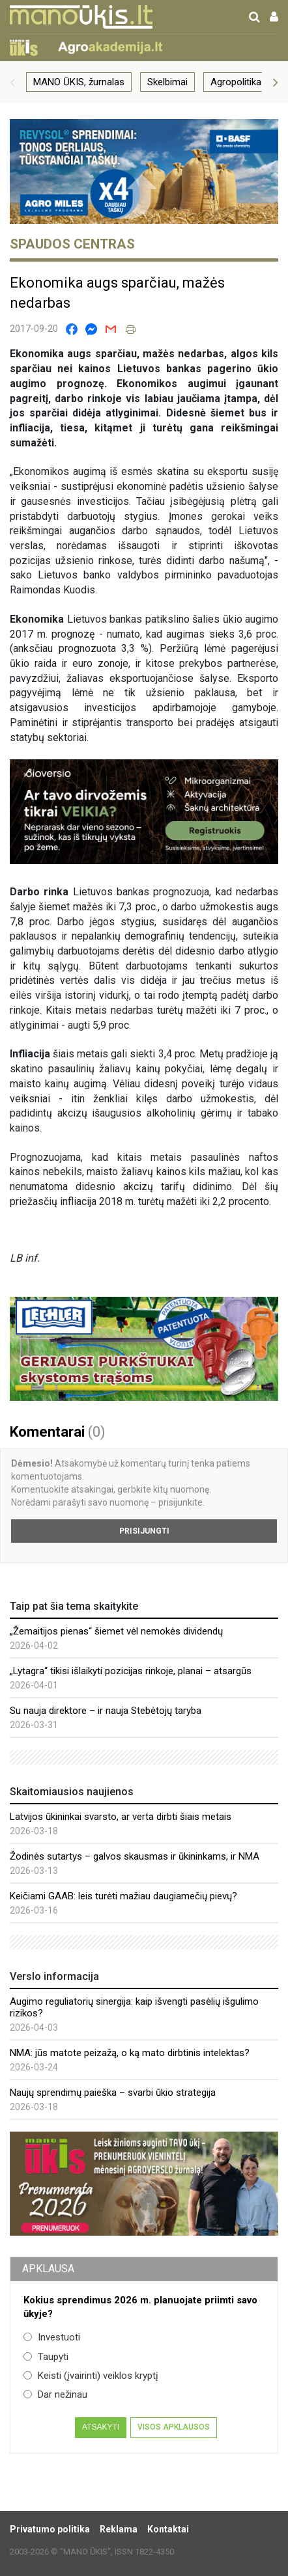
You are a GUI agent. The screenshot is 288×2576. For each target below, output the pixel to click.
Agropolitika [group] (235, 82)
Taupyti (45, 2357)
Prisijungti (144, 1531)
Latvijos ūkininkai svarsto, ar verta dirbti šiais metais (120, 1817)
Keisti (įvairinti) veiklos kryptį (90, 2375)
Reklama (118, 2529)
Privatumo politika (50, 2529)
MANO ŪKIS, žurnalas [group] (78, 82)
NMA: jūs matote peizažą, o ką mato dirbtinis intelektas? (130, 2053)
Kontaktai (168, 2529)
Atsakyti (100, 2427)
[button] (12, 82)
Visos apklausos (173, 2427)
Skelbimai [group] (167, 82)
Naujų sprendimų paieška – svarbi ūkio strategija (113, 2092)
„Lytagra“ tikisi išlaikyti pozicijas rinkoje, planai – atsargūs (131, 1671)
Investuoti (51, 2337)
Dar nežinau (55, 2394)
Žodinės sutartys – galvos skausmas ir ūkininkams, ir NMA (134, 1856)
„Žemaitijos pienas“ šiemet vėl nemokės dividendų (116, 1631)
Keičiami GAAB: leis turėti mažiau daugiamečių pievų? (123, 1896)
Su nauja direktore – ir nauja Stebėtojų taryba (105, 1710)
